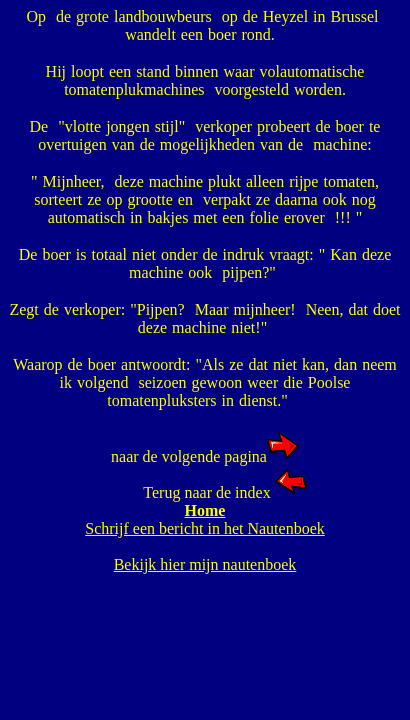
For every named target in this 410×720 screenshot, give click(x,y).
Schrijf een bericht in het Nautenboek (204, 528)
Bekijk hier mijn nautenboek (205, 564)
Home (205, 510)
